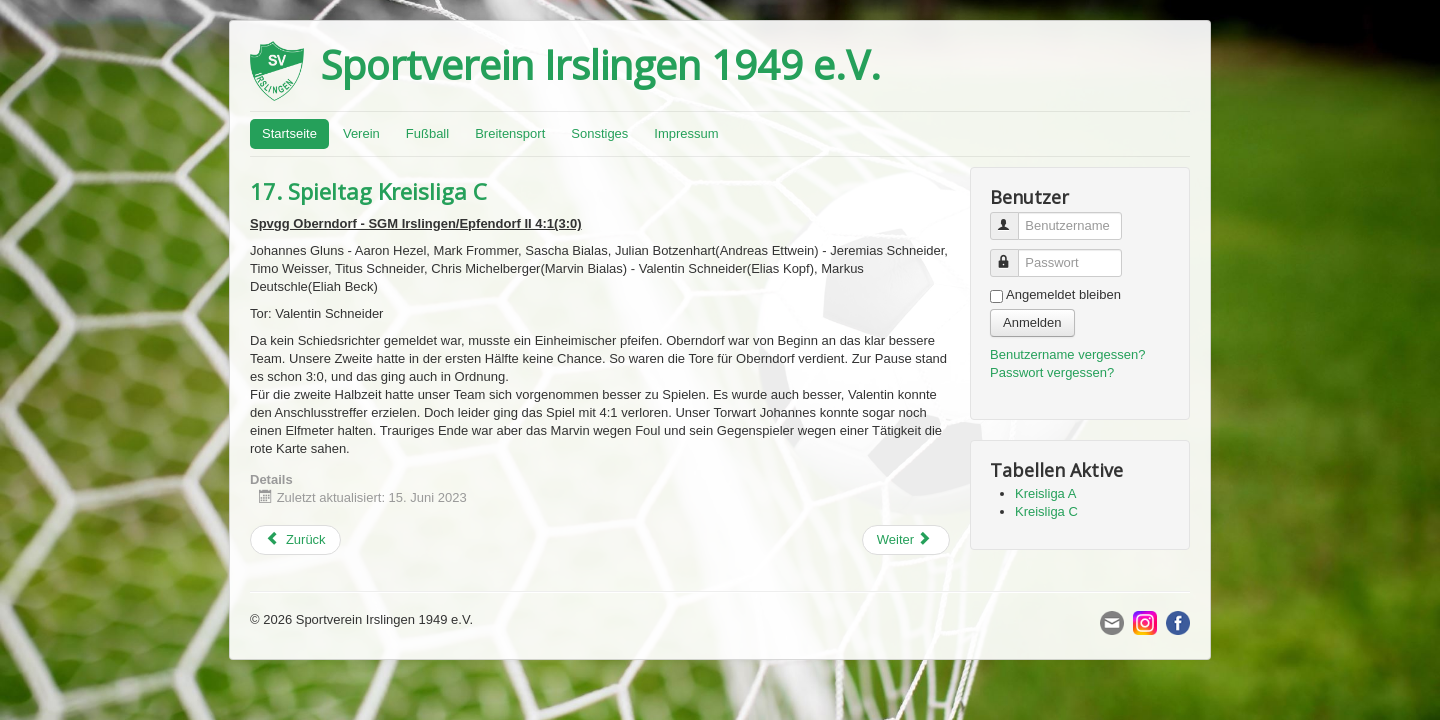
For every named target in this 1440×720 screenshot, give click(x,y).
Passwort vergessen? (1052, 372)
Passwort (1013, 254)
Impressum (686, 133)
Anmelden (1032, 322)
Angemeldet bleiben (1063, 294)
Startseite (289, 133)
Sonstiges (599, 133)
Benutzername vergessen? (1067, 354)
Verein (361, 133)
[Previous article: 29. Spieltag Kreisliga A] (295, 540)
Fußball (427, 133)
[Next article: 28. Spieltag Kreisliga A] (906, 540)
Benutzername (1013, 217)
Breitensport (510, 133)
